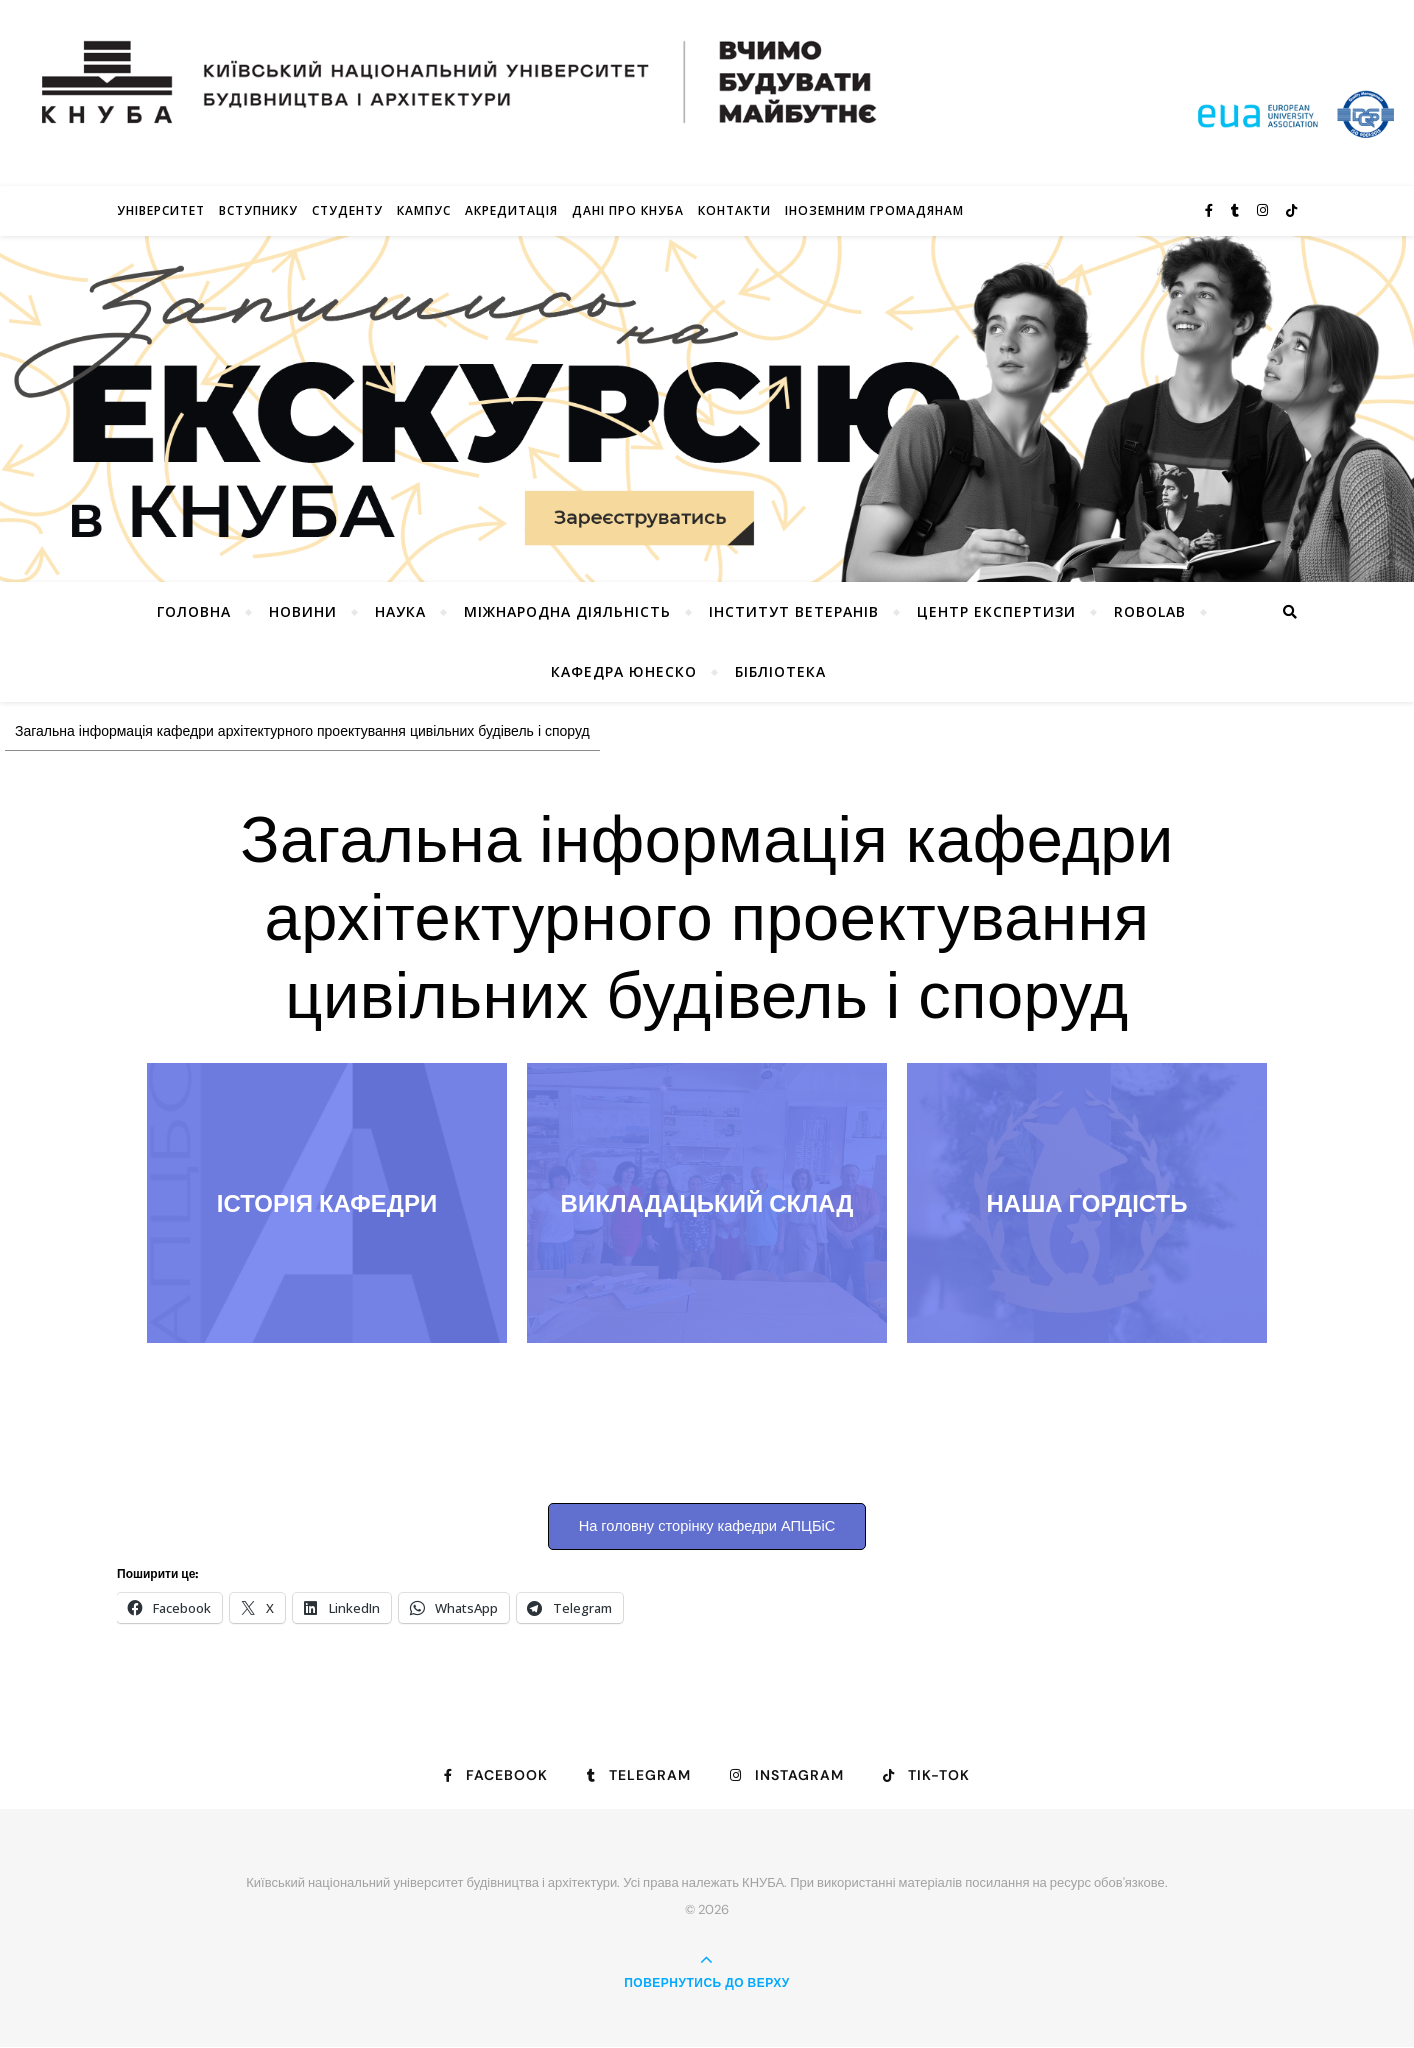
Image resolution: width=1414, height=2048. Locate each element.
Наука (400, 611)
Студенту (347, 210)
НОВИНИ (303, 611)
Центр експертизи (996, 611)
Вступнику (258, 210)
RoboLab (1150, 611)
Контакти (734, 210)
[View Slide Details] (707, 409)
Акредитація (511, 210)
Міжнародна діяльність (567, 611)
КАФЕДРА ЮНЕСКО (624, 671)
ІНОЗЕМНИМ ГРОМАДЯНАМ (874, 210)
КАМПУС (424, 210)
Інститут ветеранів (794, 611)
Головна (194, 611)
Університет (161, 210)
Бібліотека (780, 671)
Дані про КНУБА (628, 210)
